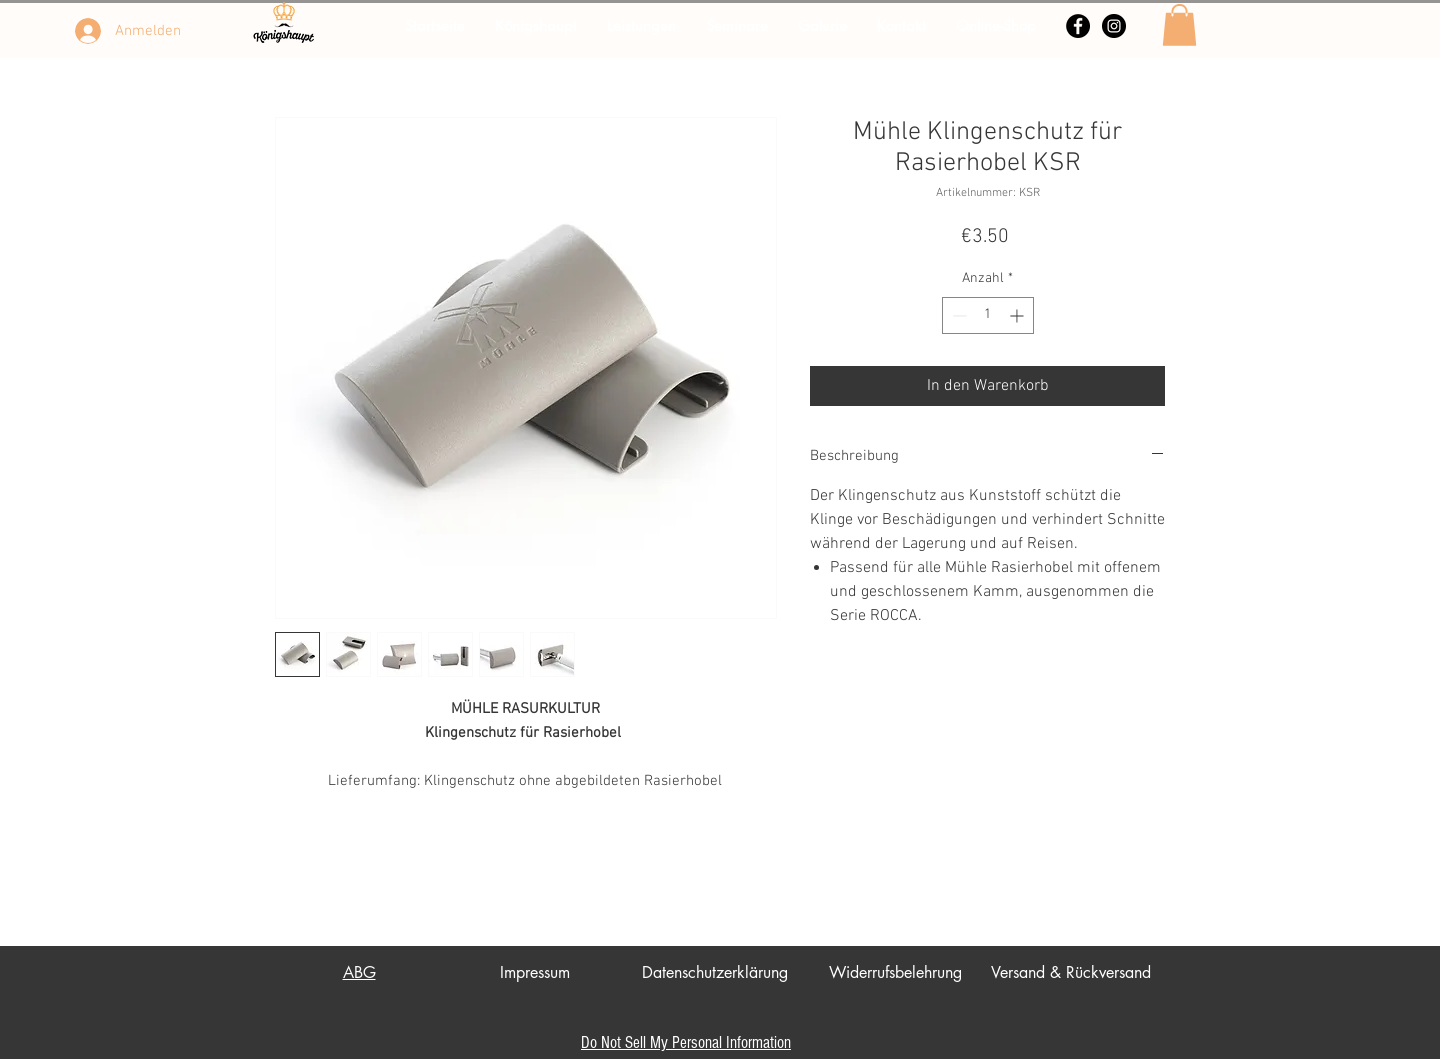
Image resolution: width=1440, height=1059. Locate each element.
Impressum (535, 972)
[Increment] (1018, 315)
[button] (1179, 25)
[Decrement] (957, 315)
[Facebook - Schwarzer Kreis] (1078, 26)
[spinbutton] (988, 315)
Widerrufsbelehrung (895, 972)
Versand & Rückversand (1071, 972)
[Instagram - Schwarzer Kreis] (1114, 26)
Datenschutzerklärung (715, 972)
